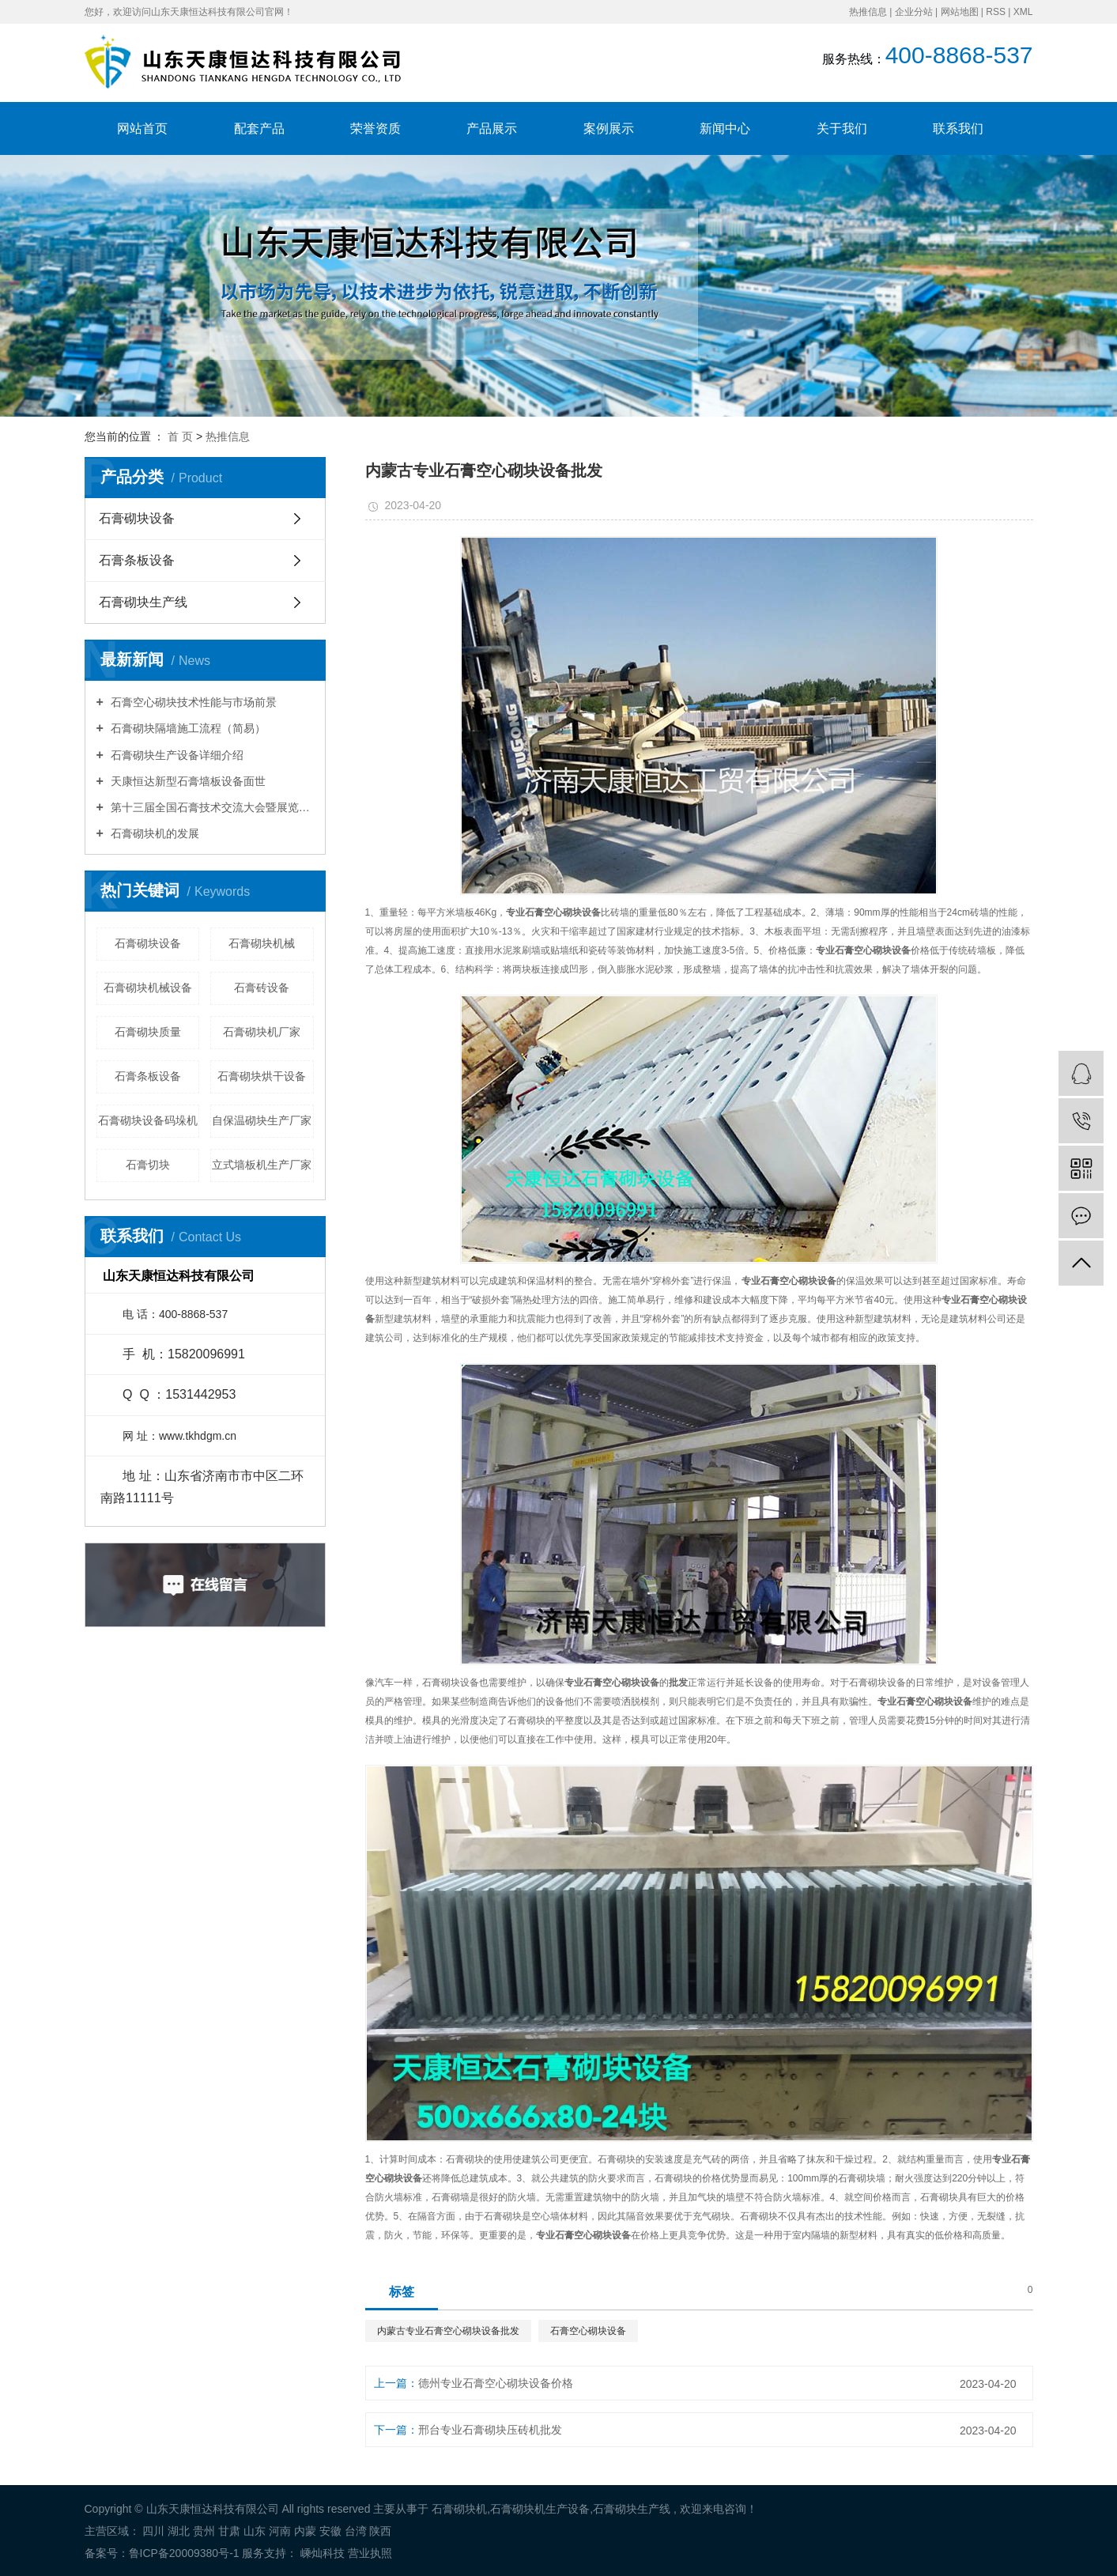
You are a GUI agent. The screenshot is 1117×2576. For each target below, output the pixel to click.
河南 (280, 2531)
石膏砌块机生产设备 (540, 2508)
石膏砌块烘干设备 (261, 1076)
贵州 (204, 2531)
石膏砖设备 (261, 987)
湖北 (179, 2531)
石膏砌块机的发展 (153, 833)
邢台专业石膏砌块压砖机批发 (490, 2429)
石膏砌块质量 (148, 1031)
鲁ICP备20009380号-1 (184, 2553)
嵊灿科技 (321, 2553)
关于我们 (842, 128)
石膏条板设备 (137, 560)
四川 (153, 2531)
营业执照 (370, 2553)
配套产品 (259, 128)
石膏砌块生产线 (143, 602)
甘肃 (229, 2531)
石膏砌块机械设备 (148, 987)
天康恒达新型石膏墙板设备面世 (187, 781)
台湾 (356, 2531)
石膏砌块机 (459, 2508)
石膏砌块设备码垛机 (148, 1120)
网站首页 (142, 128)
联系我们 (958, 128)
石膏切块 (148, 1164)
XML (1023, 11)
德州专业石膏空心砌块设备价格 (495, 2383)
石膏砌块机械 (261, 943)
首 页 (180, 436)
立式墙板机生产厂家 (261, 1164)
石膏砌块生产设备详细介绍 (175, 755)
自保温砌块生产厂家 (261, 1120)
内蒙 (305, 2531)
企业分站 (914, 11)
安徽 (330, 2531)
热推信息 (868, 11)
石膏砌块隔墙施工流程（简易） (187, 728)
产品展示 (491, 128)
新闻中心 (725, 128)
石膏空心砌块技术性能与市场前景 (192, 702)
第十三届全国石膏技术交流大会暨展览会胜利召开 (211, 807)
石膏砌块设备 (137, 518)
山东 (254, 2531)
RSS (996, 11)
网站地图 (960, 11)
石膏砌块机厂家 (261, 1031)
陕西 (380, 2531)
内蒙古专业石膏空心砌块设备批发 (448, 2330)
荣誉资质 (375, 128)
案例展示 (608, 128)
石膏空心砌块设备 (588, 2330)
